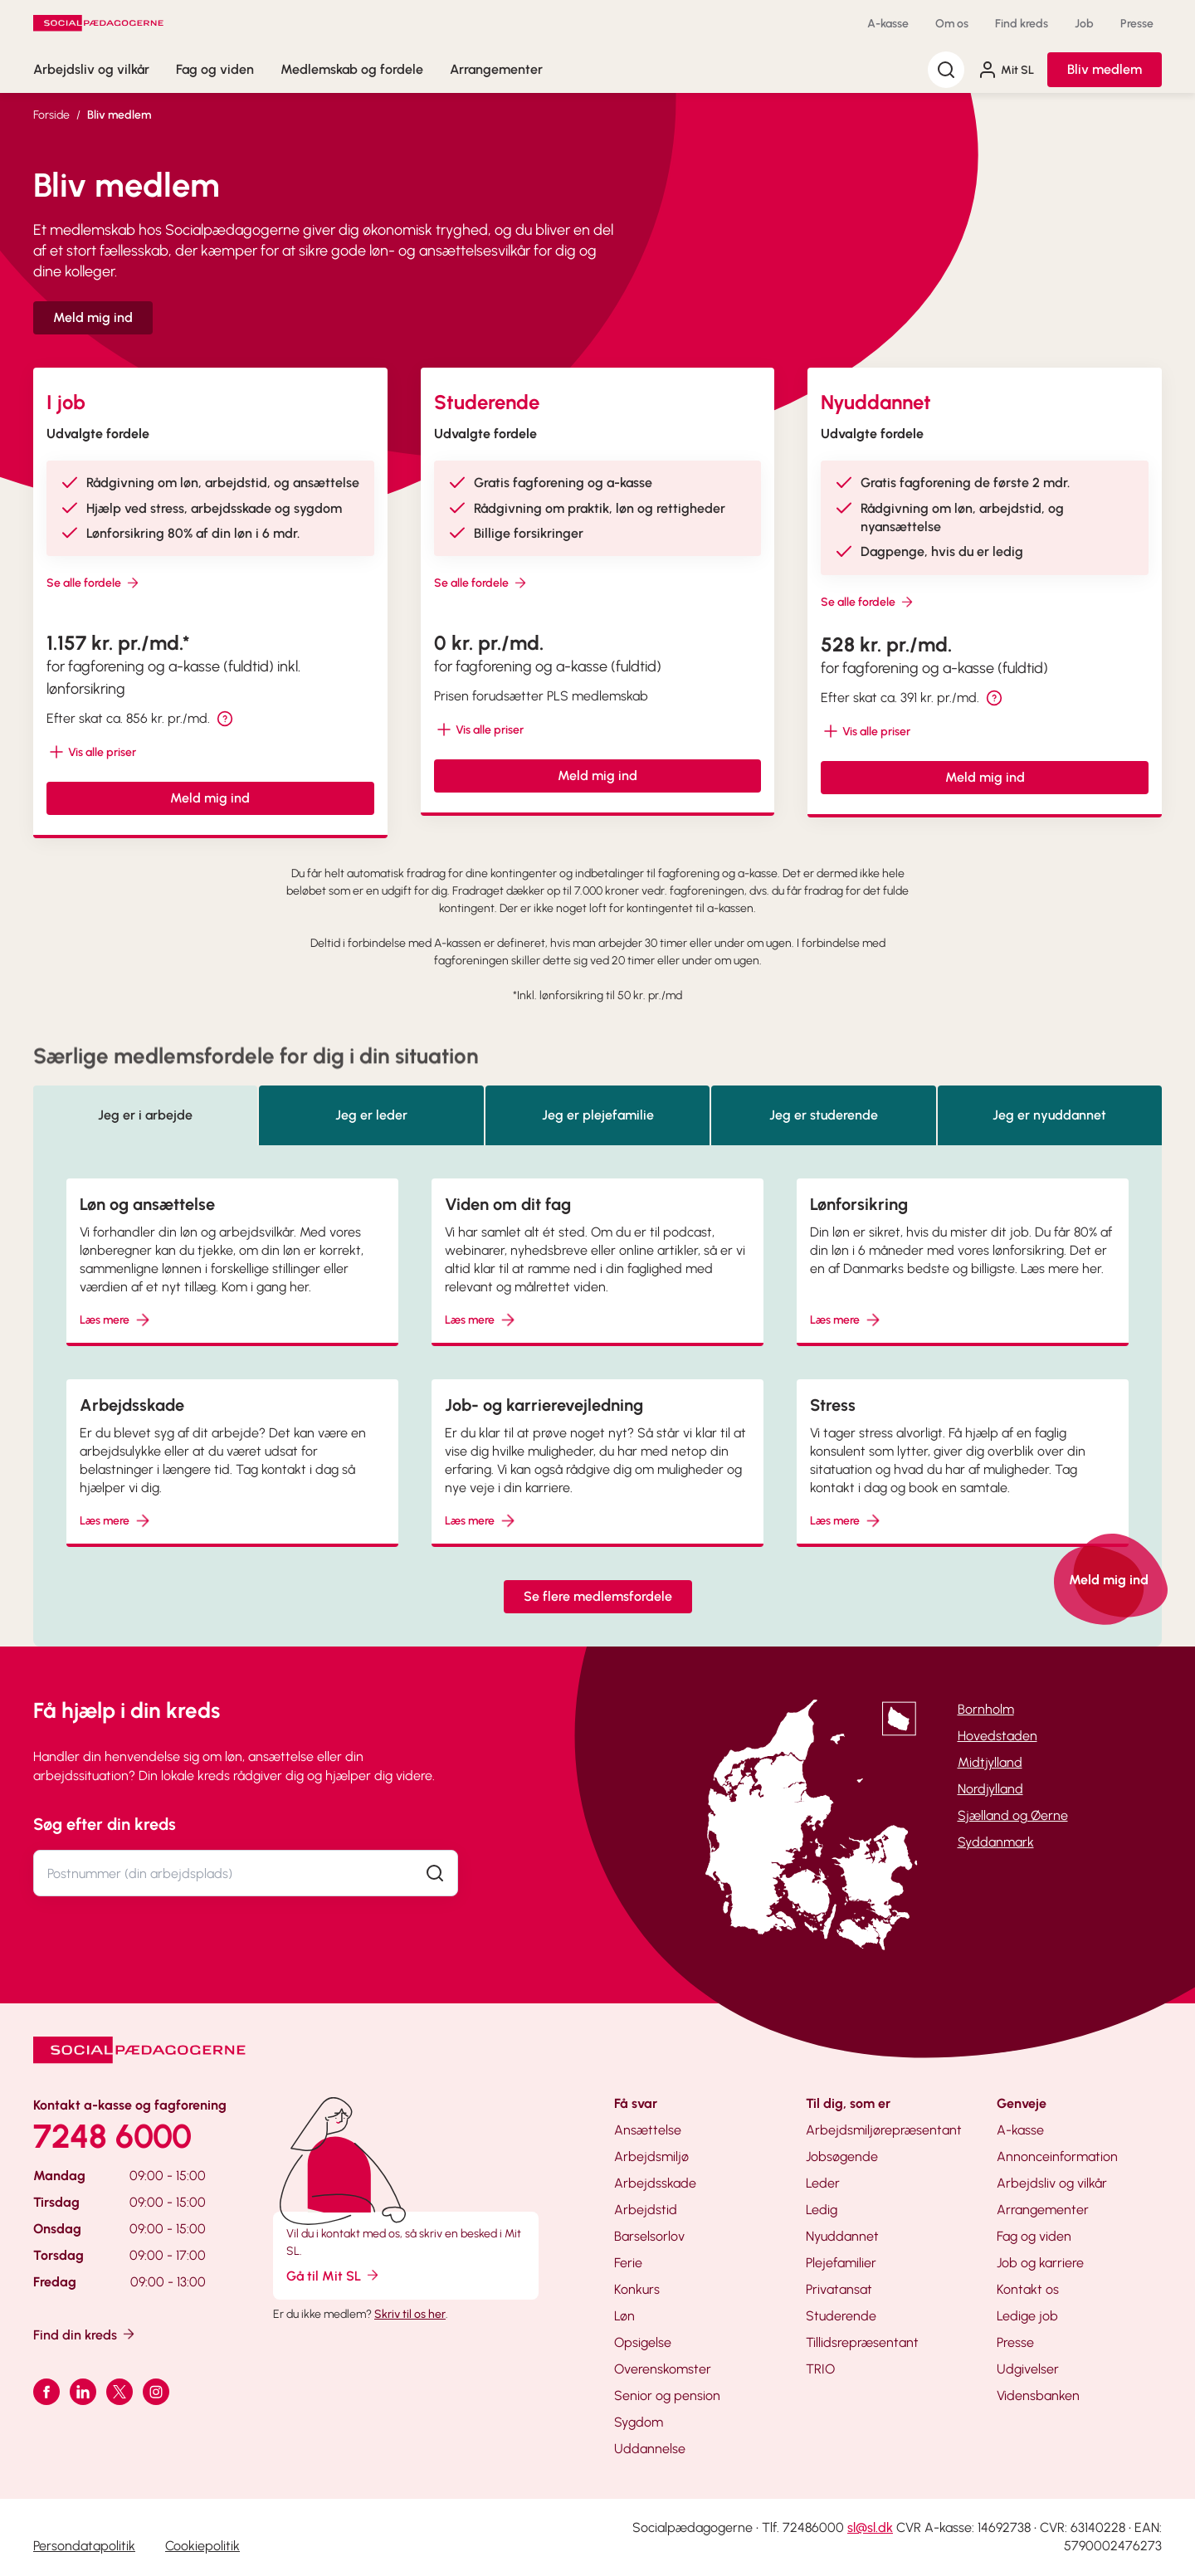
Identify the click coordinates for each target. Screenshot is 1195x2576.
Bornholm (986, 1709)
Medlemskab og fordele (351, 69)
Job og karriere (1040, 2263)
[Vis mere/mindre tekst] (91, 752)
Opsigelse (642, 2342)
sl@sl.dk (870, 2527)
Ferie (628, 2263)
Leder (823, 2183)
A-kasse (888, 24)
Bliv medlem (1104, 69)
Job (1084, 24)
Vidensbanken (1038, 2395)
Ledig (821, 2209)
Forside (51, 115)
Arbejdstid (645, 2209)
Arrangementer (496, 69)
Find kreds (1021, 24)
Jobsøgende (842, 2156)
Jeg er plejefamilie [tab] (598, 1115)
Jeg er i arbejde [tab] (145, 1115)
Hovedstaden (997, 1736)
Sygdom (638, 2422)
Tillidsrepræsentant (862, 2342)
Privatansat (839, 2289)
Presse (1137, 24)
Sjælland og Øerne (1013, 1815)
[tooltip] (225, 718)
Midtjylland (990, 1762)
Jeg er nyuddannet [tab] (1049, 1115)
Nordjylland (990, 1789)
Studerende (841, 2316)
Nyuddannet (842, 2236)
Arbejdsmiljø (651, 2156)
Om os (951, 24)
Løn (624, 2316)
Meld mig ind (93, 317)
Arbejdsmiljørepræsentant (884, 2130)
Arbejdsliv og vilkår (91, 69)
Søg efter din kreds (104, 1824)
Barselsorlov (649, 2236)
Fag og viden (215, 69)
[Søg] (946, 69)
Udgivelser (1028, 2369)
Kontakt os (1028, 2289)
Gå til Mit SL (333, 2275)
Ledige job (1027, 2316)
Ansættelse (647, 2130)
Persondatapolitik (84, 2546)
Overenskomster (662, 2369)
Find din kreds (85, 2334)
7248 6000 (112, 2136)
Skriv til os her (410, 2314)
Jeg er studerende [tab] (823, 1115)
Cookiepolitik (202, 2546)
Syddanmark (996, 1842)
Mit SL (1006, 70)
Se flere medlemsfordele (598, 1596)
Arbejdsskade (655, 2183)
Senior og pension (667, 2395)
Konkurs (637, 2289)
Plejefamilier (841, 2263)
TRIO (820, 2369)
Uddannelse (649, 2448)
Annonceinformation (1057, 2156)
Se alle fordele (93, 582)
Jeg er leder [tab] (371, 1115)
